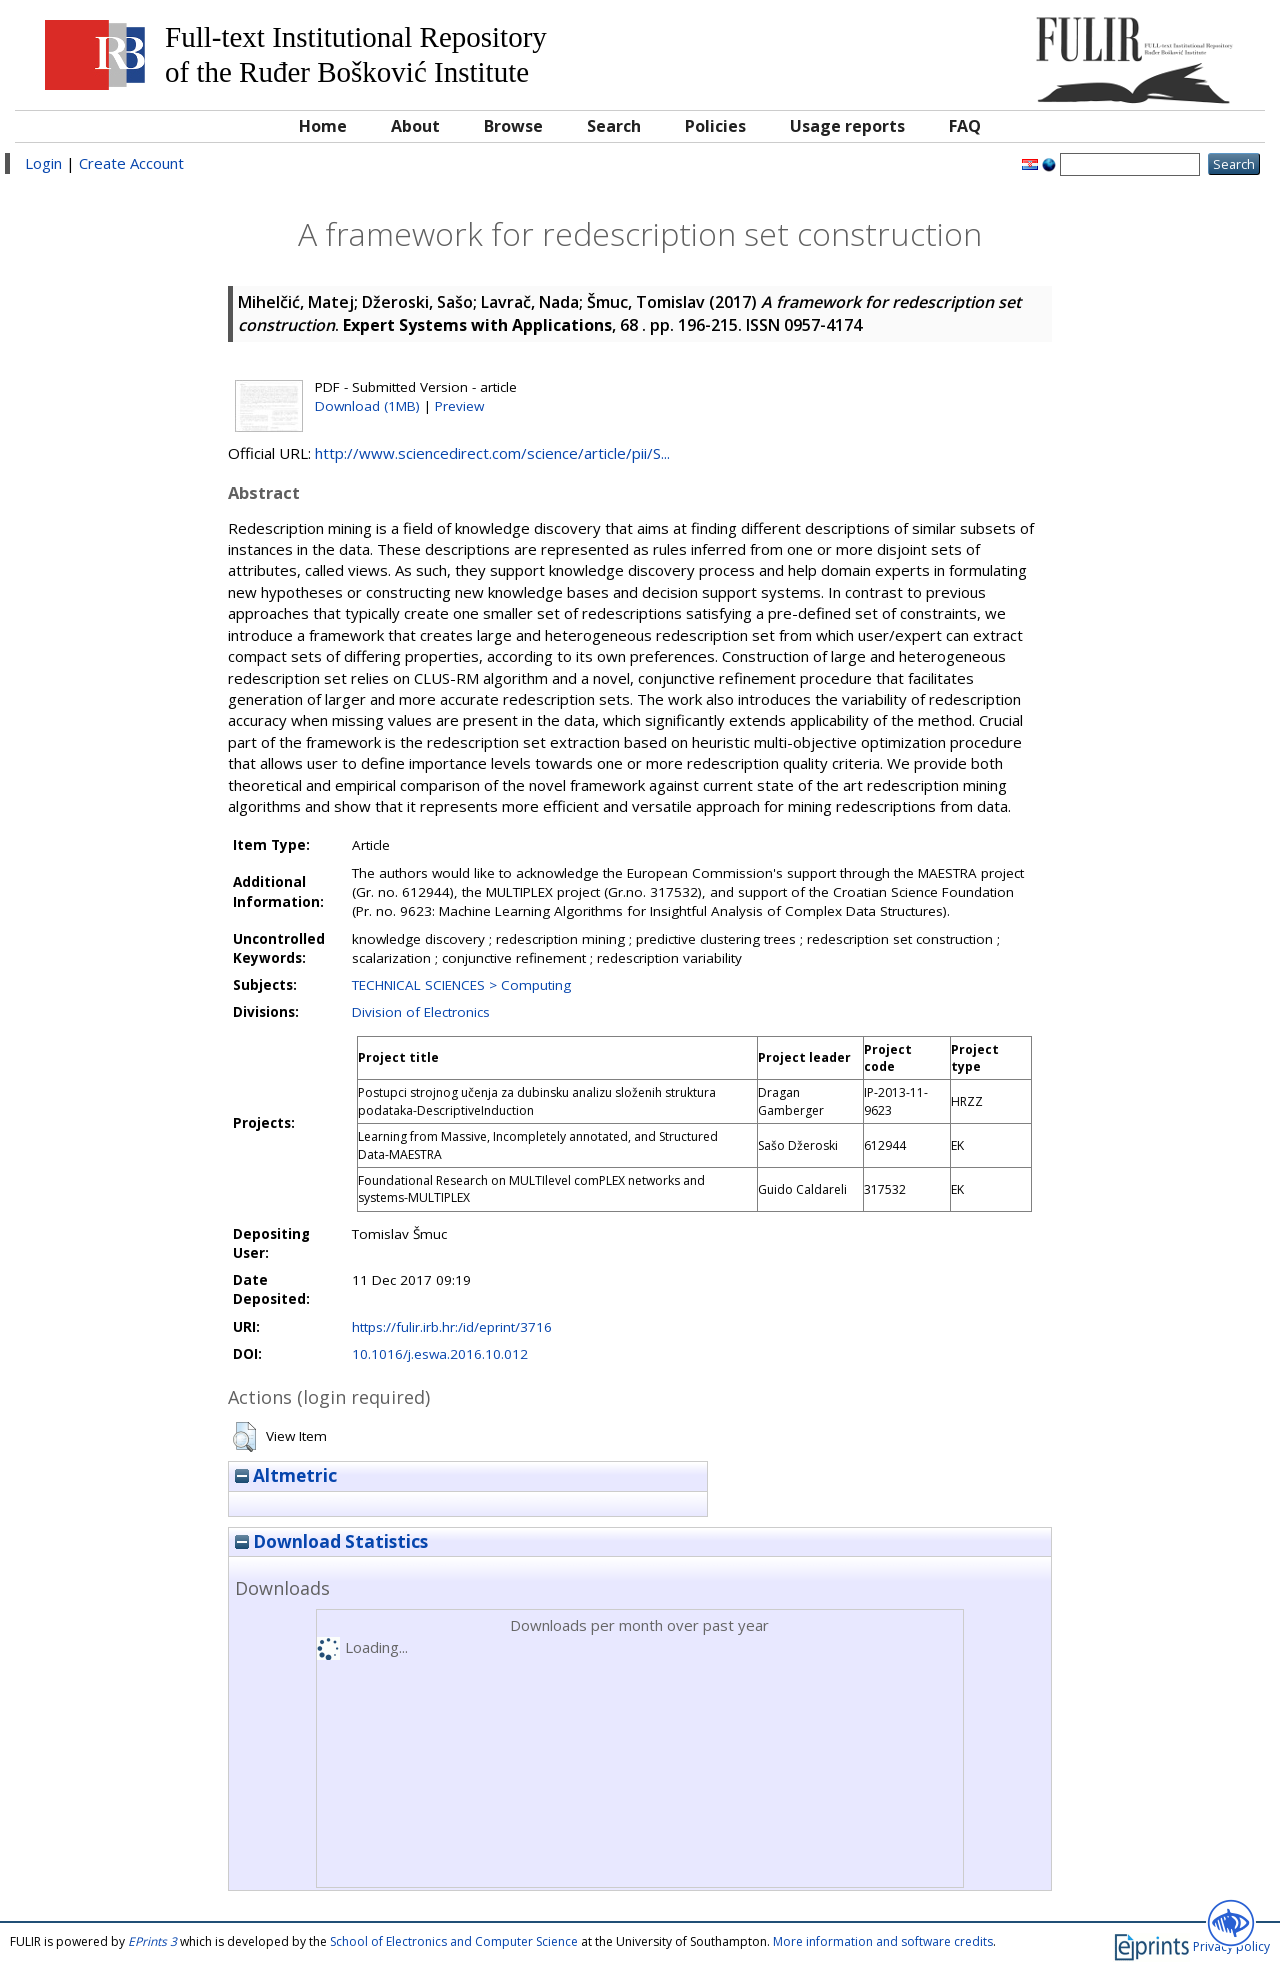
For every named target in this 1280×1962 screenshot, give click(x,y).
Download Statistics (331, 1541)
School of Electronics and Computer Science (454, 1941)
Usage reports (847, 126)
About (415, 126)
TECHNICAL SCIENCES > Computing (461, 985)
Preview (459, 406)
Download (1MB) (367, 406)
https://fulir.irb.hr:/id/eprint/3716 (452, 1327)
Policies (715, 126)
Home (323, 126)
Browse (513, 126)
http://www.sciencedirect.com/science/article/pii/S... (492, 453)
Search (614, 126)
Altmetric (286, 1475)
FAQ (965, 126)
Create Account (131, 163)
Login (43, 163)
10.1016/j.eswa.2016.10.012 (440, 1354)
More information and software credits (883, 1941)
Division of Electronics (421, 1012)
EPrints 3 (152, 1941)
